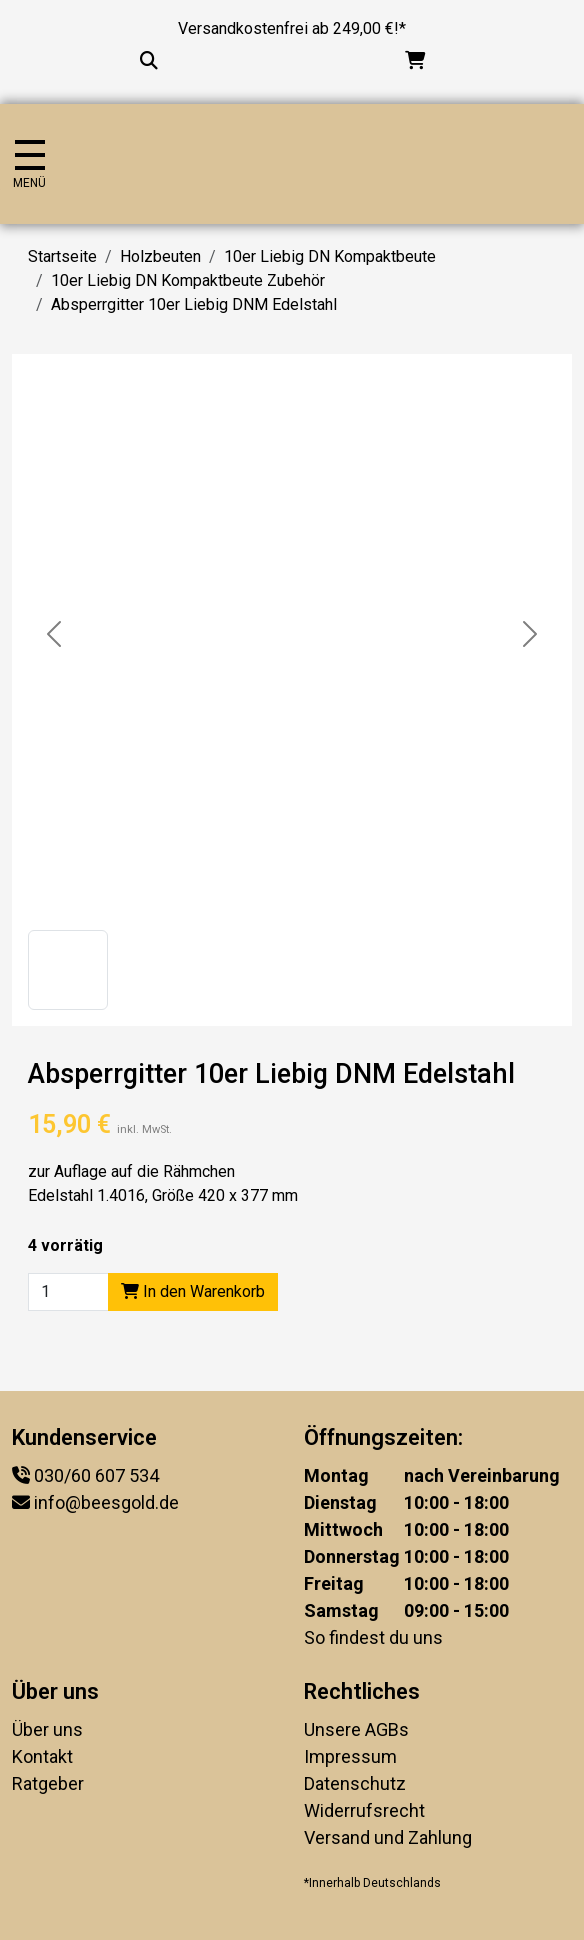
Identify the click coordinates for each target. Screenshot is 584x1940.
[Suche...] (149, 60)
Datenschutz (355, 1783)
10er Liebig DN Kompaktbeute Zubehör (188, 280)
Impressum (350, 1756)
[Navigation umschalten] (29, 164)
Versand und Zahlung (388, 1837)
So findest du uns (373, 1637)
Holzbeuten (160, 256)
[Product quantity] (68, 1292)
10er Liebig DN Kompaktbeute (330, 256)
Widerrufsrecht (364, 1810)
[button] (68, 970)
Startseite (62, 256)
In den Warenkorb (193, 1291)
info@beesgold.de (106, 1502)
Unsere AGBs (356, 1729)
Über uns (47, 1729)
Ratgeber (48, 1783)
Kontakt (42, 1756)
